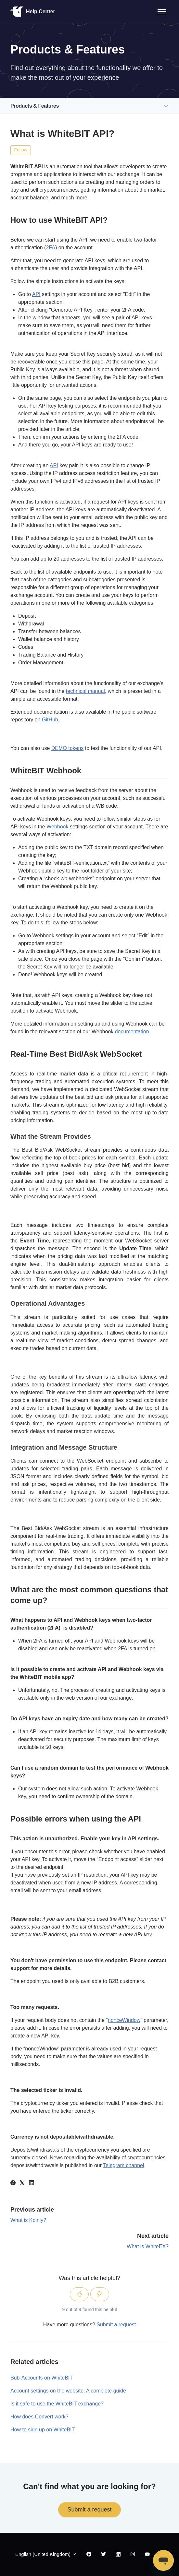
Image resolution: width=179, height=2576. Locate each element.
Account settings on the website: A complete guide (68, 2390)
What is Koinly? (28, 2220)
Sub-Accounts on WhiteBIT (41, 2377)
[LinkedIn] (31, 2183)
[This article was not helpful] (99, 2294)
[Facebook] (13, 2183)
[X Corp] (22, 2183)
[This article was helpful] (79, 2294)
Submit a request (116, 2324)
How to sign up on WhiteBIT (42, 2429)
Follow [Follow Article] (20, 149)
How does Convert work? (39, 2416)
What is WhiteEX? (148, 2246)
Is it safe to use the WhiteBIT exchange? (57, 2403)
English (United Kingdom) (46, 2554)
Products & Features (34, 106)
